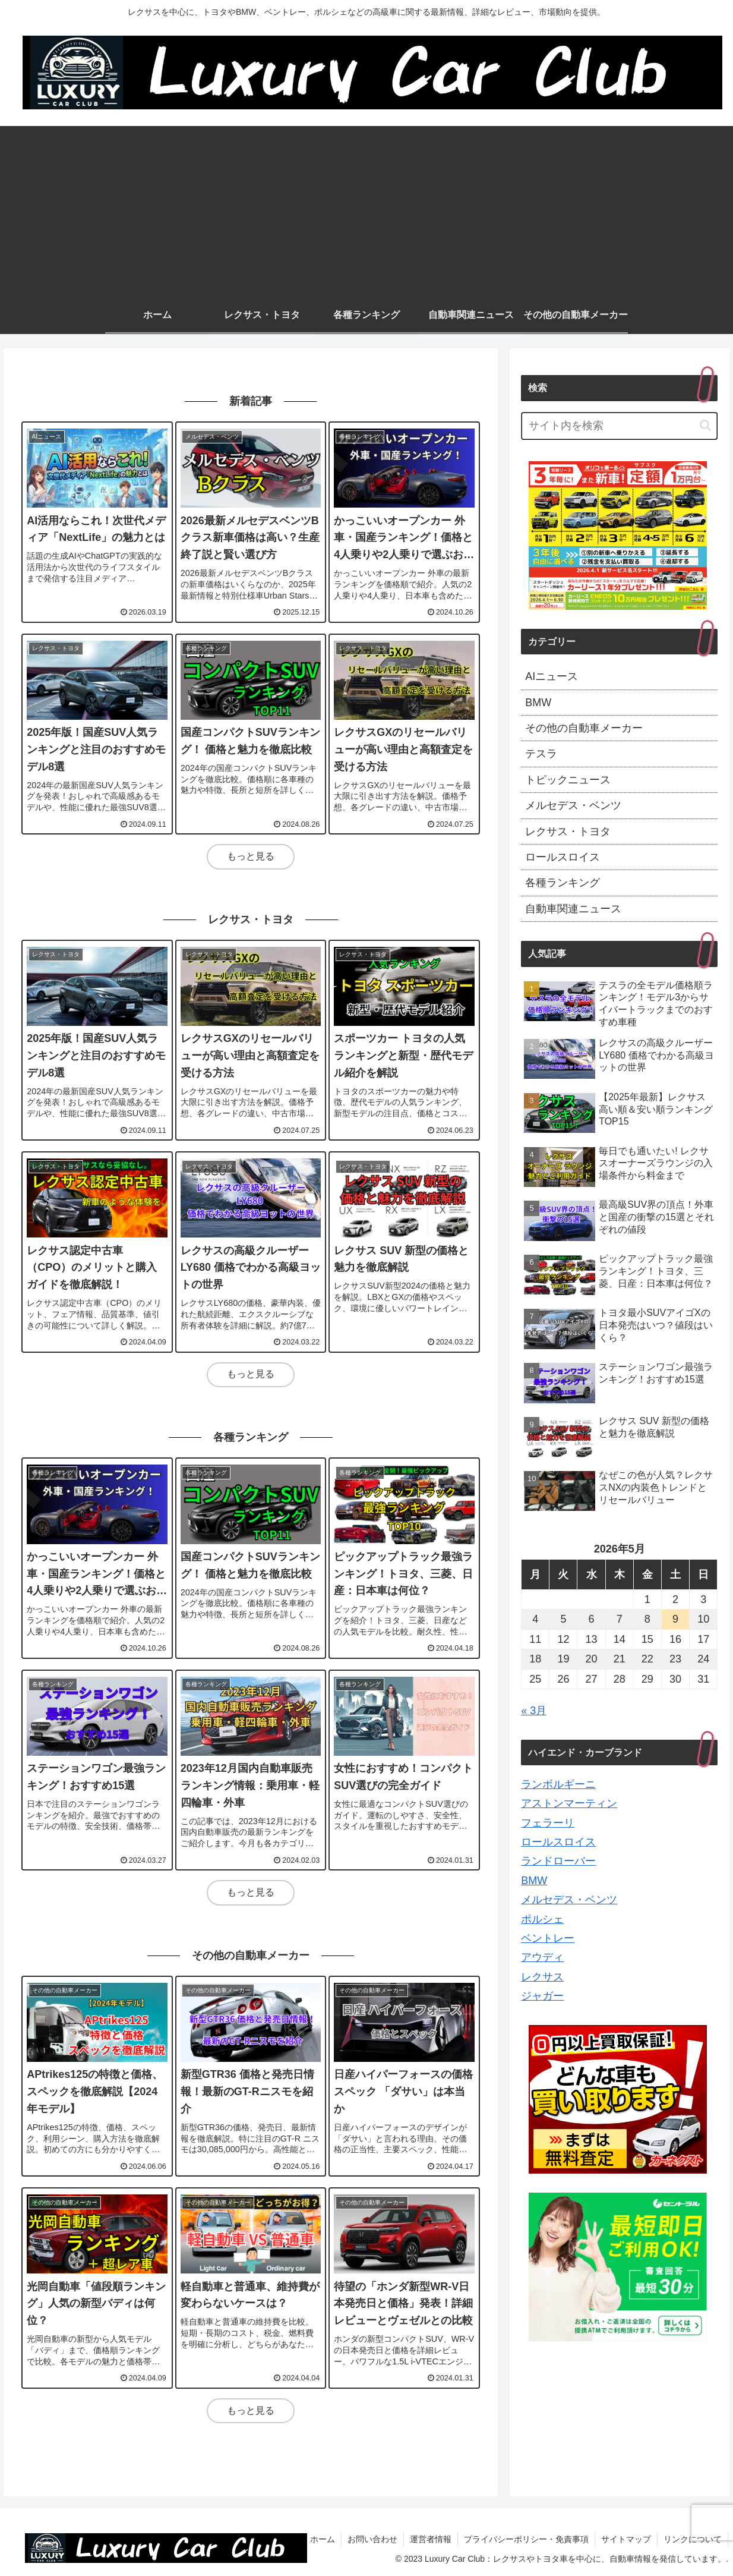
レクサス (542, 1977)
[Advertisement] (366, 209)
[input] (619, 426)
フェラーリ (547, 1823)
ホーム (322, 2539)
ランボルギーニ (558, 1784)
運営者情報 (430, 2539)
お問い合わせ (372, 2539)
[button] (705, 425)
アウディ (542, 1957)
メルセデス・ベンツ (569, 1900)
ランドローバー (558, 1861)
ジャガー (542, 1996)
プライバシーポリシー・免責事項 (526, 2539)
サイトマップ (626, 2539)
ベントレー (547, 1938)
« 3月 (533, 1711)
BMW (534, 1881)
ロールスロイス (558, 1842)
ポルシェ (542, 1919)
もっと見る (250, 856)
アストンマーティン (569, 1803)
